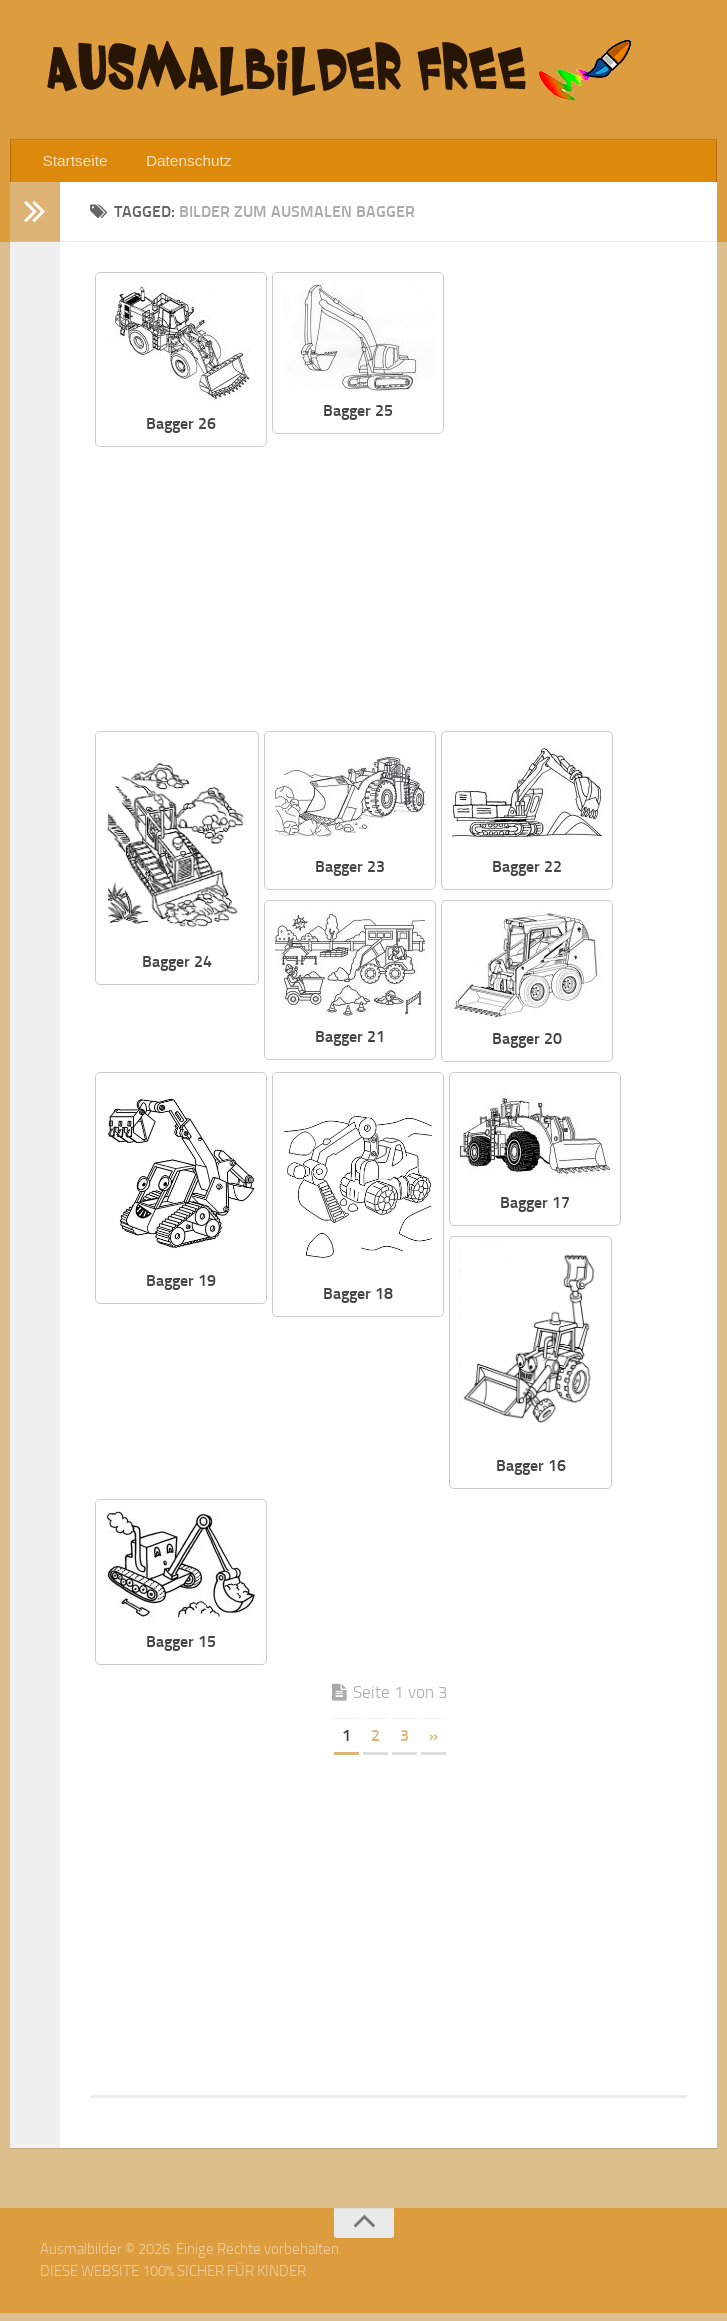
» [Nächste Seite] (433, 1743)
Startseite (72, 164)
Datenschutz (175, 164)
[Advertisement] (492, 592)
